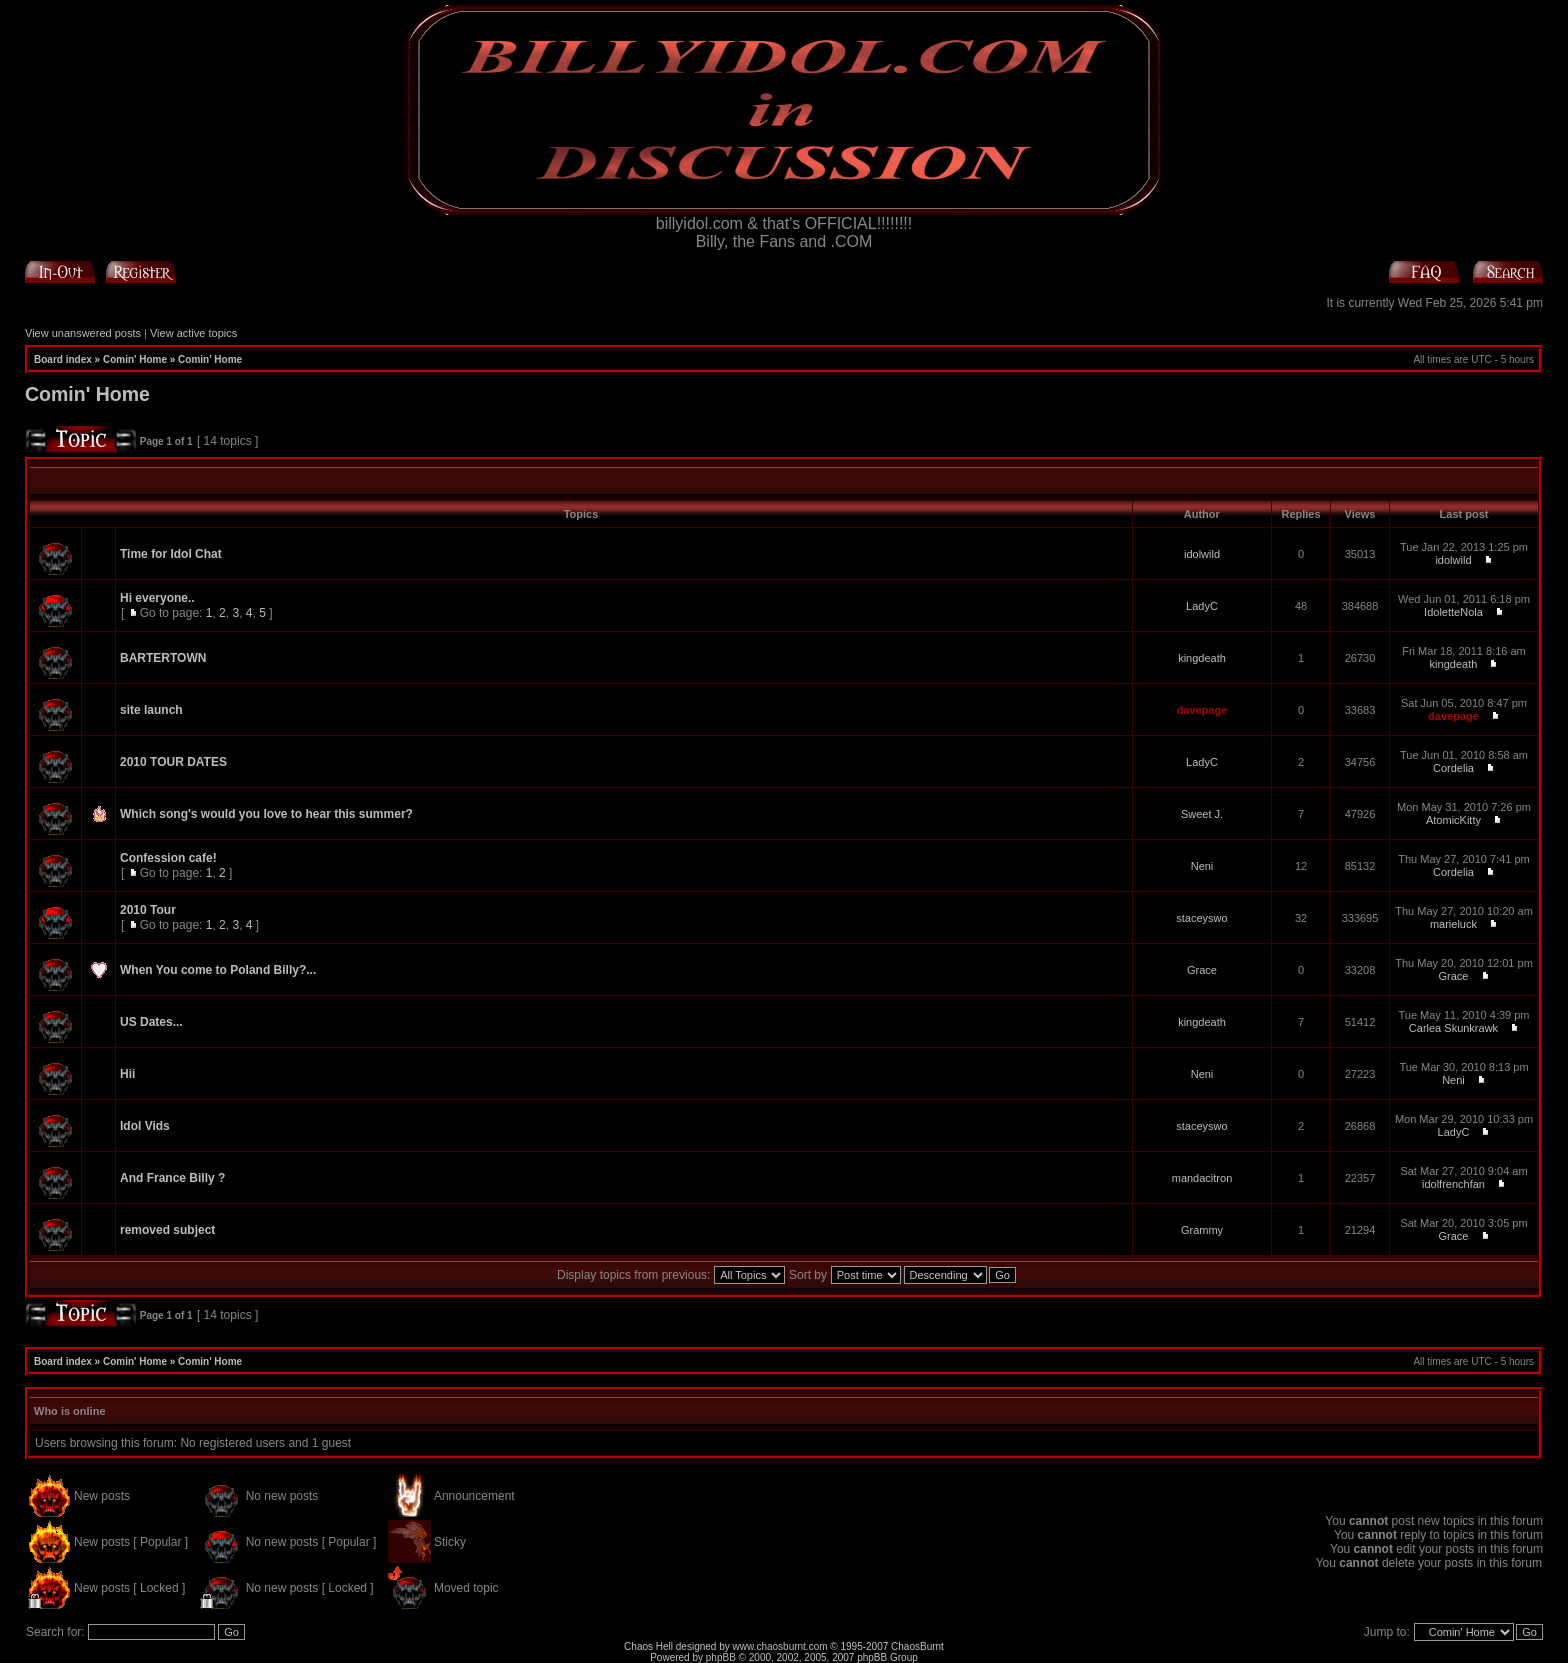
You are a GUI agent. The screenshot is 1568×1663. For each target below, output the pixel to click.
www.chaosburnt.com (780, 1646)
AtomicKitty (1453, 820)
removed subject (167, 1230)
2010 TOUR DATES (173, 762)
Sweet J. (1202, 814)
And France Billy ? (172, 1178)
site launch (151, 710)
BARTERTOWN (163, 658)
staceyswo (1201, 918)
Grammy (1202, 1230)
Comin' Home (135, 359)
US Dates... (151, 1022)
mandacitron (1202, 1178)
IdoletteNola (1453, 612)
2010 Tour (148, 910)
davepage (1202, 710)
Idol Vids (145, 1126)
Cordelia (1453, 768)
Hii (127, 1074)
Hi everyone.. (157, 598)
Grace (1202, 970)
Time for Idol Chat (171, 554)
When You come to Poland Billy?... (218, 970)
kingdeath (1202, 658)
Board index (63, 359)
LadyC (1202, 606)
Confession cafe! (168, 858)
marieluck (1453, 924)
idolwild (1202, 554)
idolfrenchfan (1453, 1184)
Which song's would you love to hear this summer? (266, 814)
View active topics (193, 333)
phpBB (721, 1657)
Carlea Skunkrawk (1453, 1028)
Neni (1202, 866)
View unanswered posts (83, 333)
